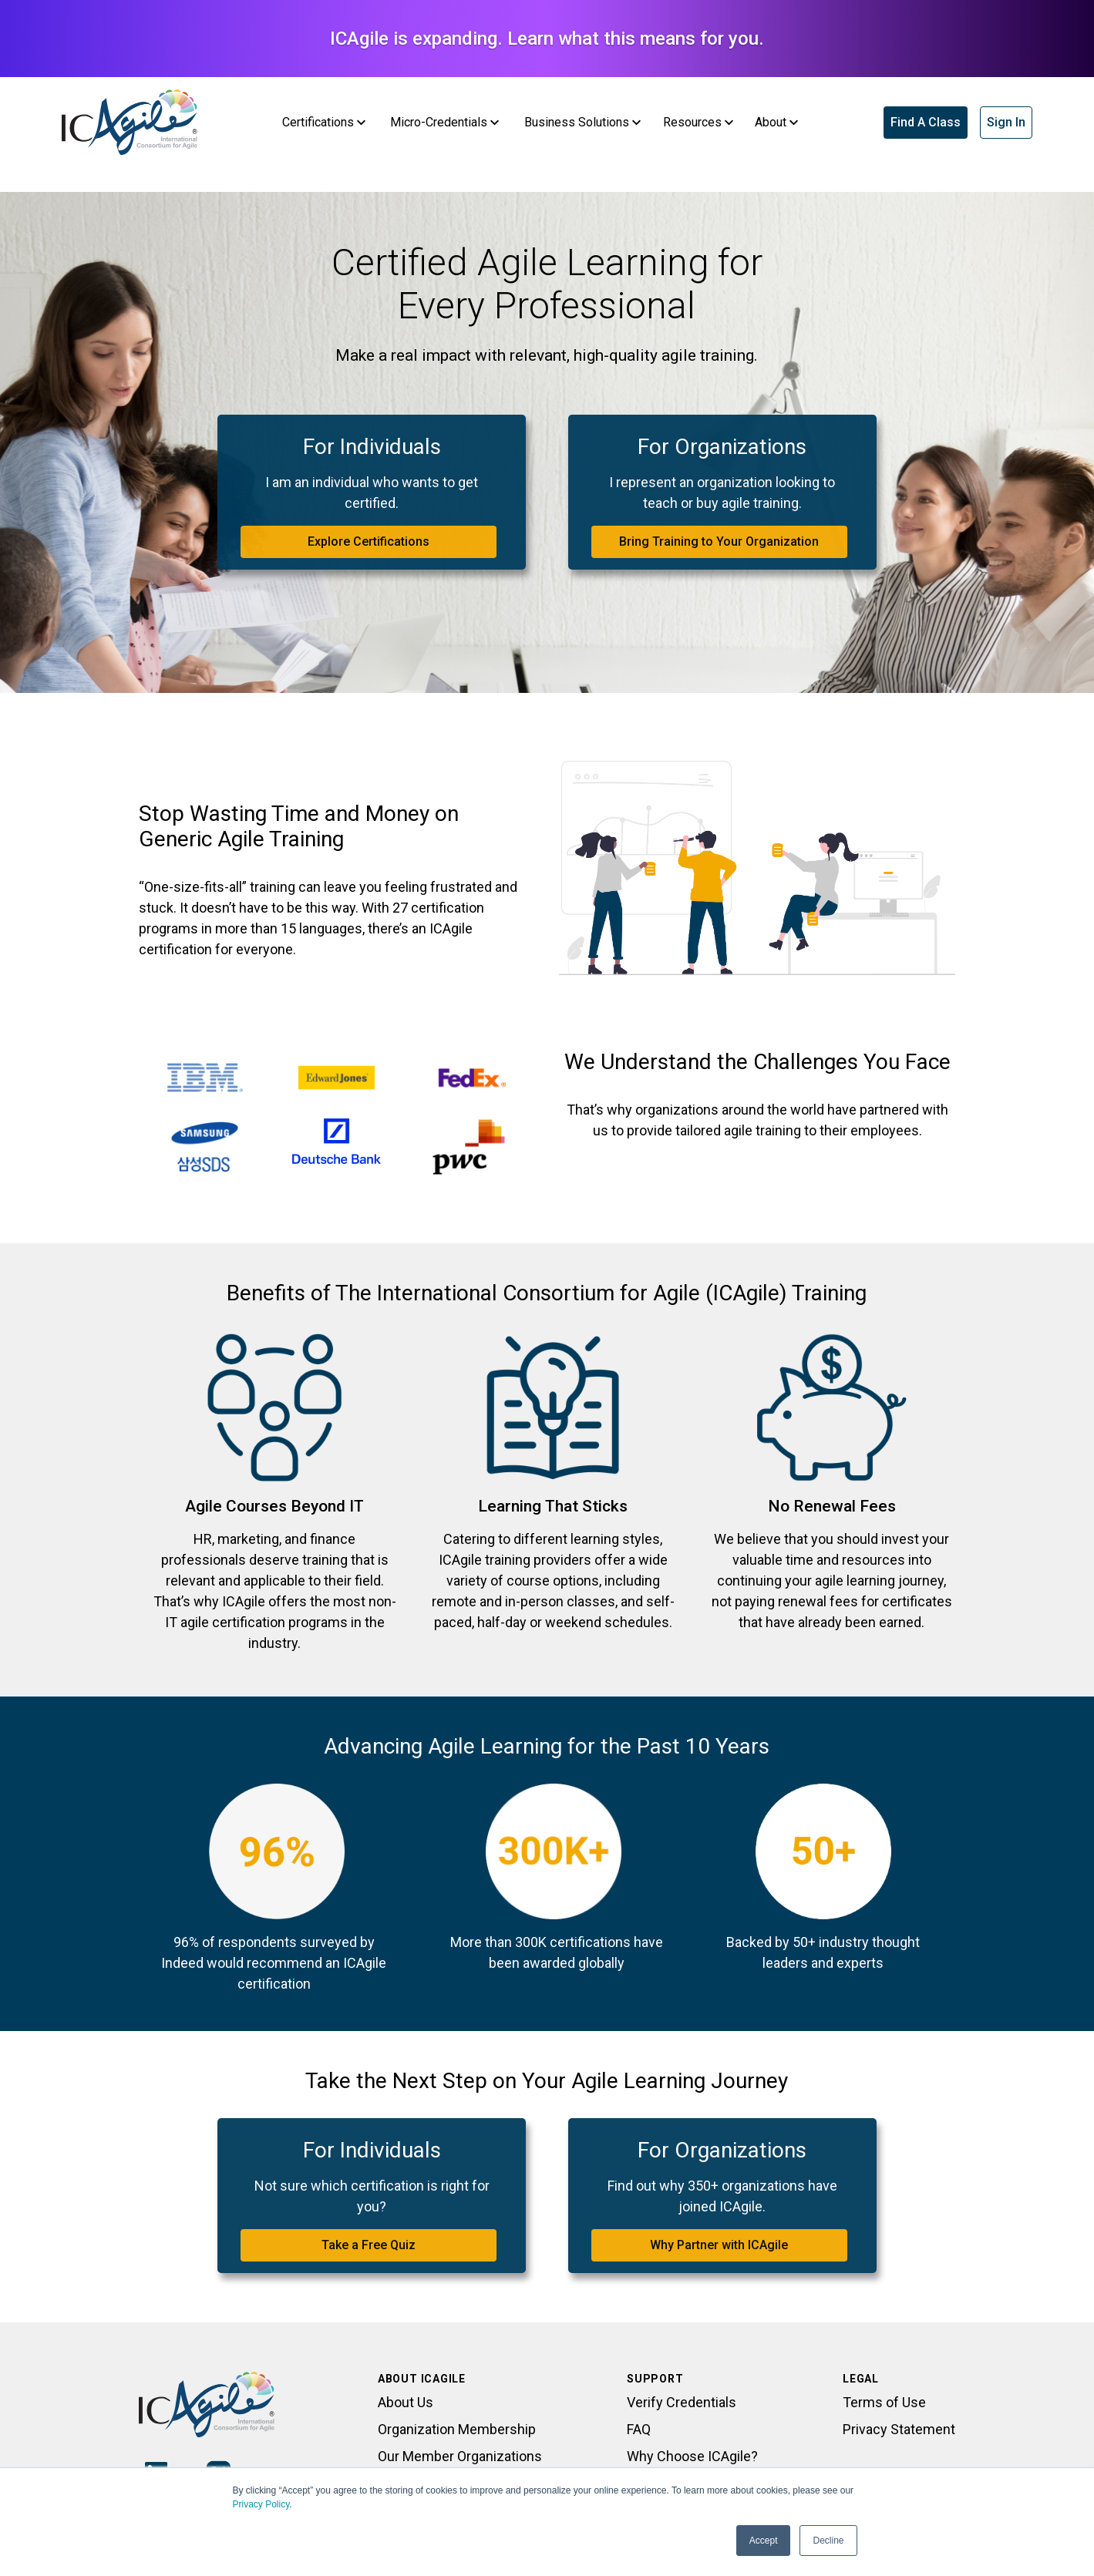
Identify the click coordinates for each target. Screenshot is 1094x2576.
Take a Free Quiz (368, 2245)
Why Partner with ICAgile (719, 2245)
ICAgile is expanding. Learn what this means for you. (547, 38)
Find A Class (925, 122)
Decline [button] (828, 2540)
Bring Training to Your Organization (719, 541)
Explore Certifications (368, 541)
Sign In (1006, 122)
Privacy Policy (261, 2504)
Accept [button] (763, 2540)
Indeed (182, 1963)
